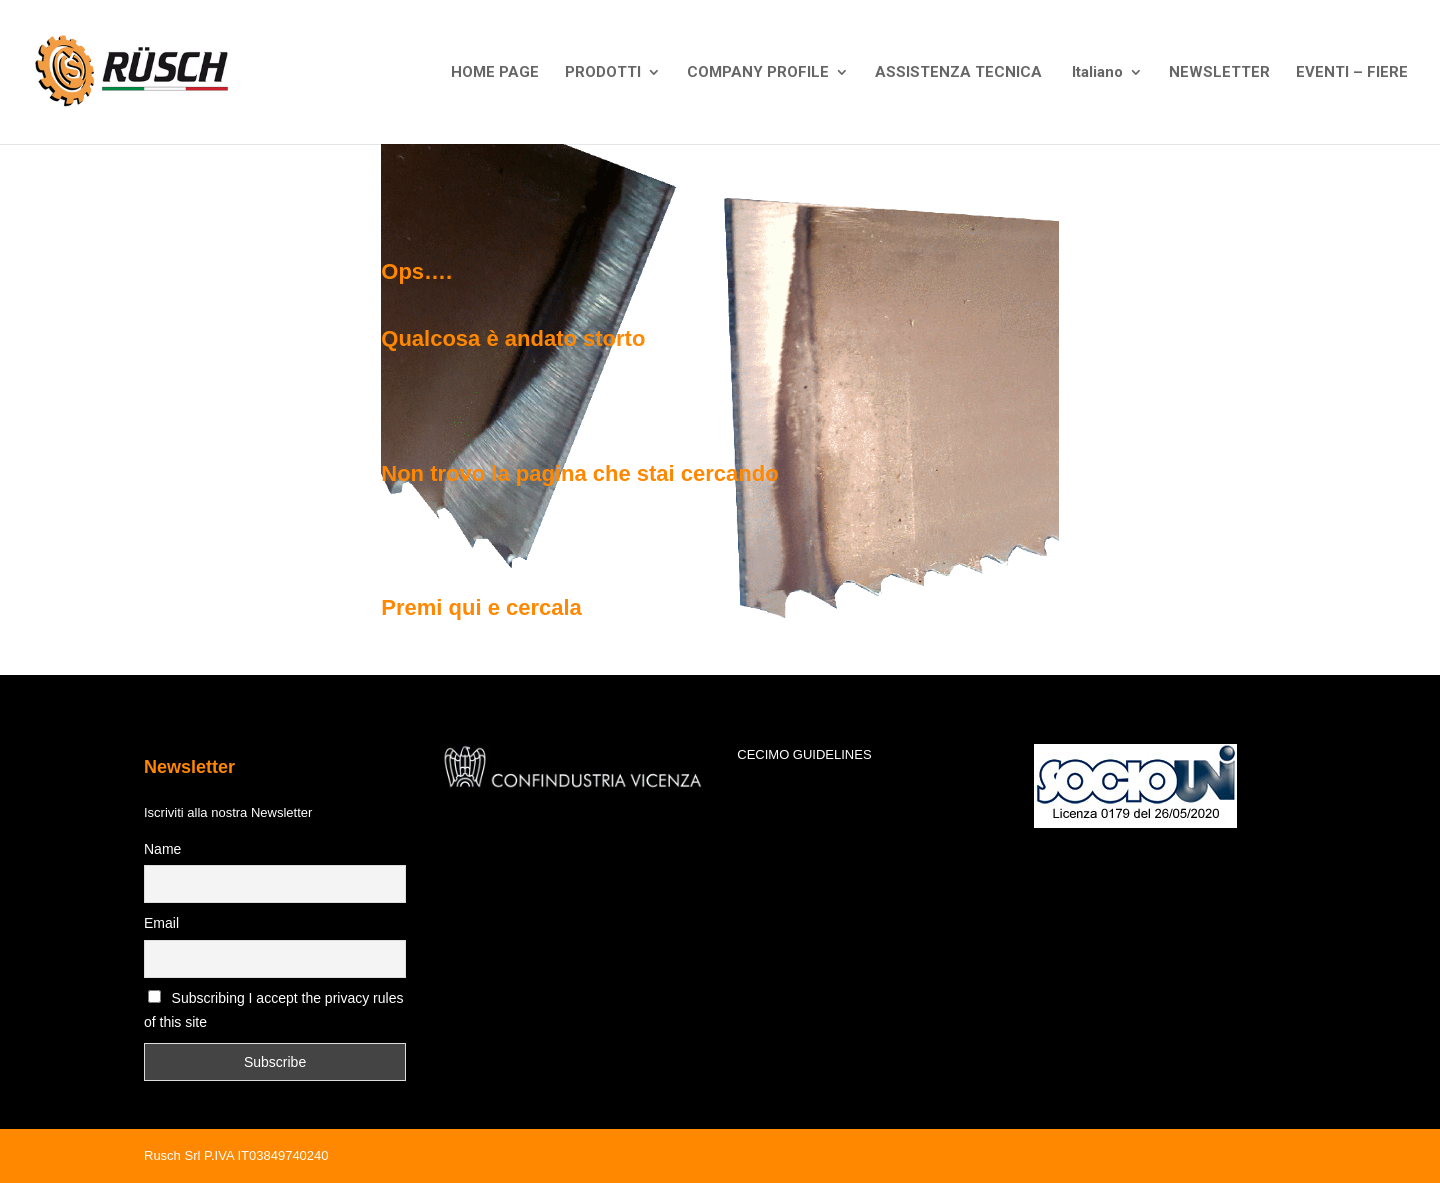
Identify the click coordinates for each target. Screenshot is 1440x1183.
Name (162, 849)
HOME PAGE (495, 73)
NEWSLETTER (1219, 73)
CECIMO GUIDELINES (804, 754)
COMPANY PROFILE (758, 73)
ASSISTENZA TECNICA (958, 73)
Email (161, 923)
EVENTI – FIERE (1352, 73)
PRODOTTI (603, 73)
